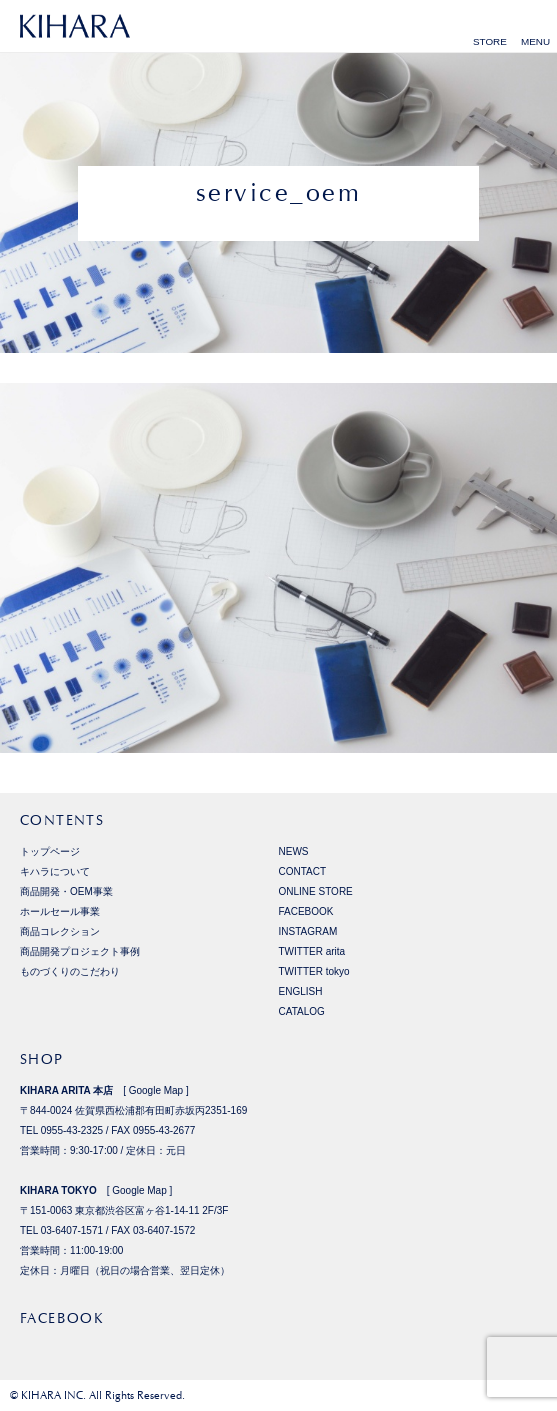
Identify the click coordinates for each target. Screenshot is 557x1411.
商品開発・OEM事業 (66, 891)
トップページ (50, 851)
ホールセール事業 (60, 911)
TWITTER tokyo (314, 971)
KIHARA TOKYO (58, 1190)
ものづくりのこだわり (70, 971)
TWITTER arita (312, 951)
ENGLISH (301, 991)
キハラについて (55, 871)
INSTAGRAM (308, 931)
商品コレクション (60, 931)
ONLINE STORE (316, 891)
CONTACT (303, 871)
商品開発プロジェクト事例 (80, 951)
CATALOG (302, 1011)
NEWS (294, 851)
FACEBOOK (306, 911)
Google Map (156, 1090)
